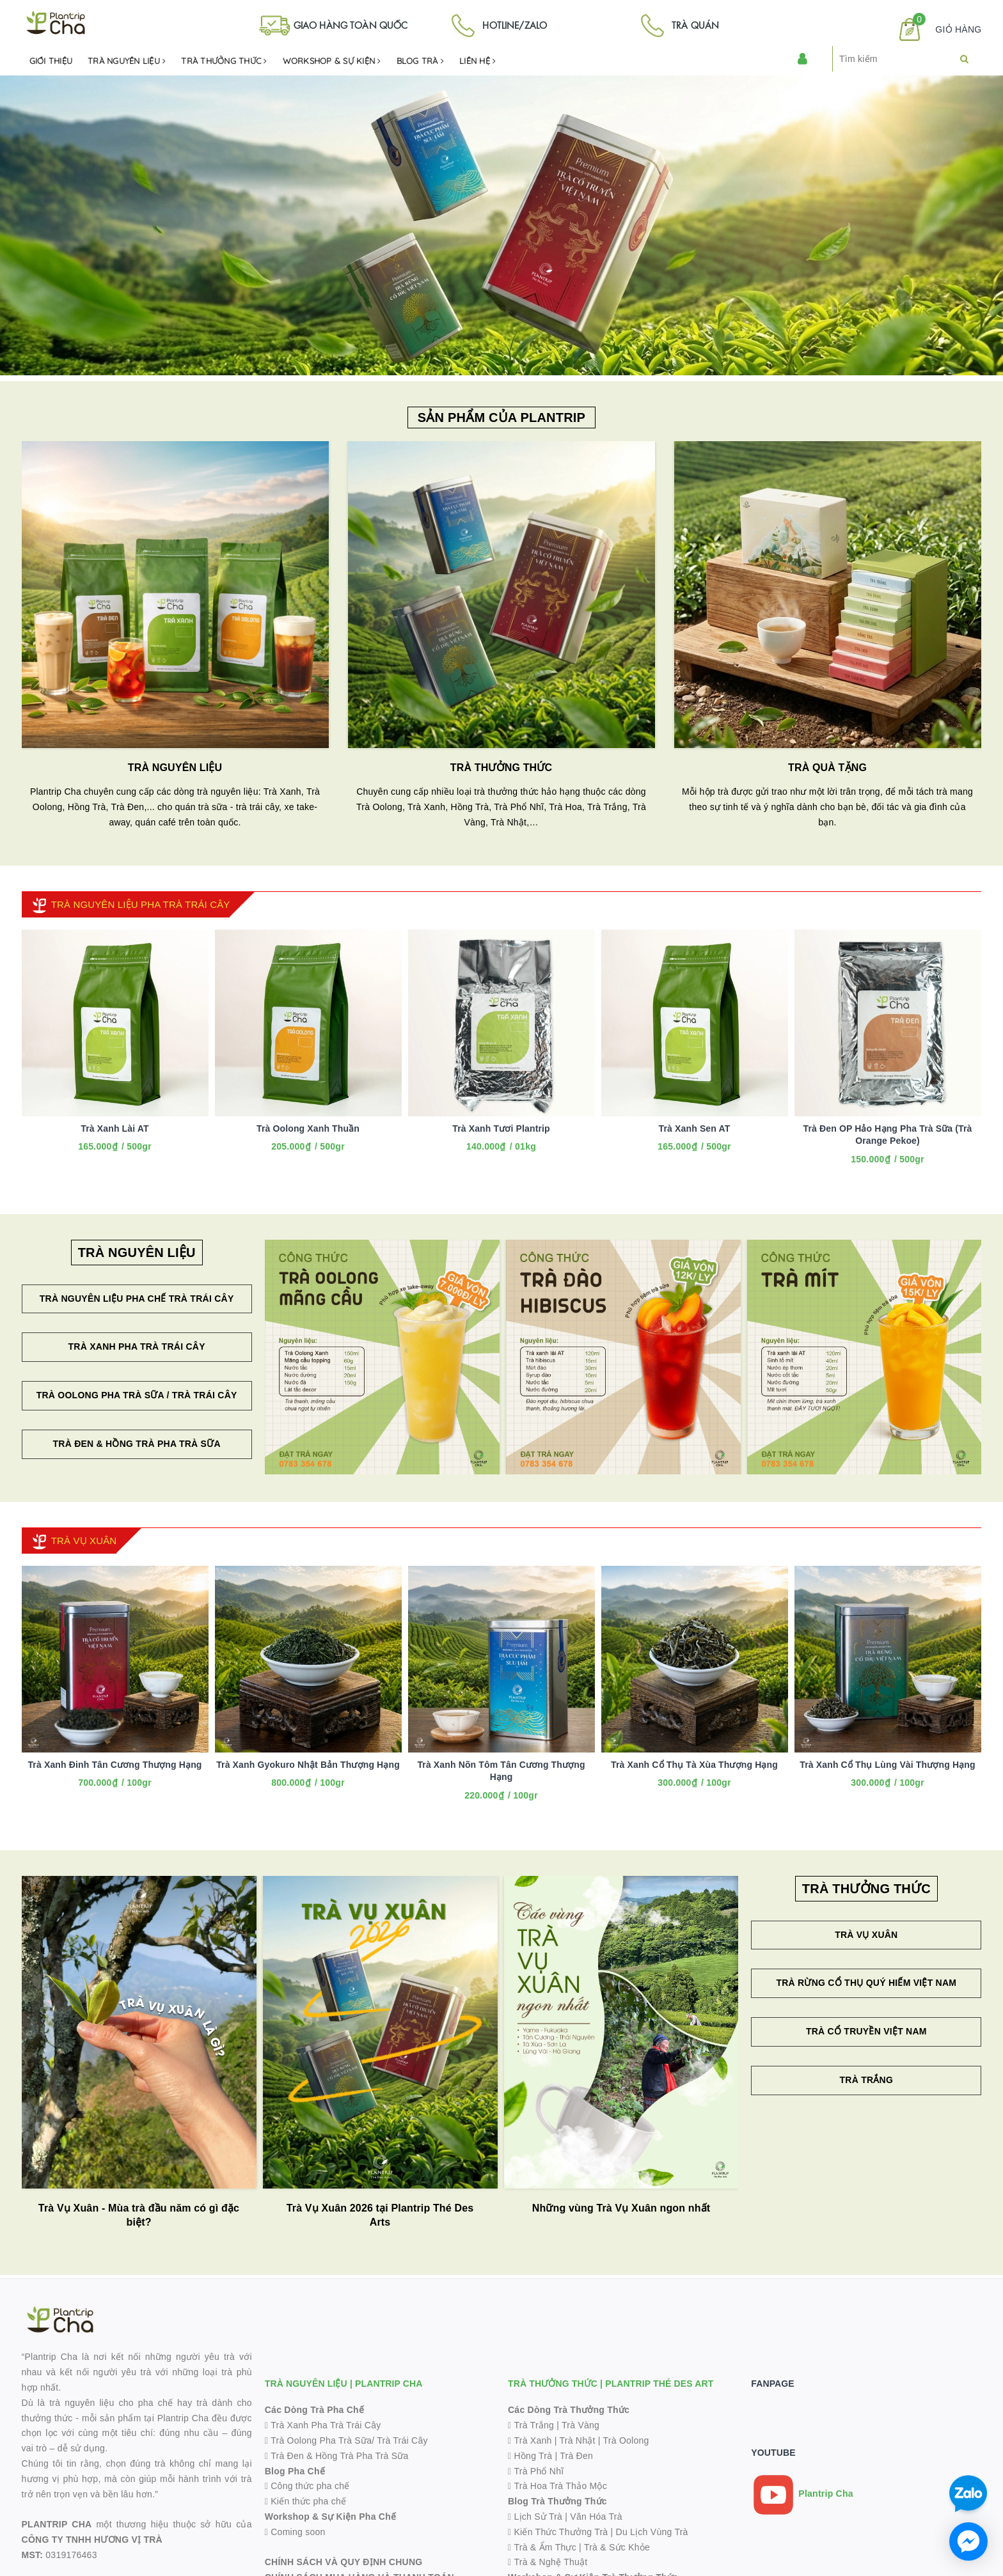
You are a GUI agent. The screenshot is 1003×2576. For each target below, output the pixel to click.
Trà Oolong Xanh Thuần (308, 1128)
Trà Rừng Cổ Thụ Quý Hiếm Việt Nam (866, 1983)
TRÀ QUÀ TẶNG (827, 767)
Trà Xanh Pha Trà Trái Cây (136, 1346)
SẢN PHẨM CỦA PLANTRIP (501, 417)
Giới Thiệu (51, 61)
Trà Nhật (577, 2440)
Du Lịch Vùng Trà (652, 2532)
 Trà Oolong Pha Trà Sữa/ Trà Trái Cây (346, 2440)
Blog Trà (421, 61)
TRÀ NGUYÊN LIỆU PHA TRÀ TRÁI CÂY (140, 904)
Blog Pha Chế (295, 2471)
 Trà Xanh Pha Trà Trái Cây (323, 2425)
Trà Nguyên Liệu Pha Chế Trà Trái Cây (137, 1298)
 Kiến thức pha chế (305, 2501)
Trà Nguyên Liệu (127, 61)
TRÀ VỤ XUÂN (84, 1540)
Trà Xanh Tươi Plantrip (501, 1128)
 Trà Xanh (530, 2440)
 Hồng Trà (531, 2456)
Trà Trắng (867, 2080)
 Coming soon (295, 2532)
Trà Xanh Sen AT (695, 1128)
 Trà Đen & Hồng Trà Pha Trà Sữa (337, 2456)
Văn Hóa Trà (596, 2516)
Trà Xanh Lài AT (114, 1128)
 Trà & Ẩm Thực (542, 2547)
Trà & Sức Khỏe (617, 2547)
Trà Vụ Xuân (866, 1935)
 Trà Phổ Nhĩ (536, 2471)
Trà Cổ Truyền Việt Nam (866, 2031)
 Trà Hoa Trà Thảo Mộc (557, 2486)
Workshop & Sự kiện (332, 61)
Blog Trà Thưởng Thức (557, 2501)
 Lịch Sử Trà (535, 2516)
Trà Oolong (626, 2440)
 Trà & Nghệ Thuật (547, 2562)
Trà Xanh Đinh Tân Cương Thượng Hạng (114, 1765)
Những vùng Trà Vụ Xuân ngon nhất (621, 2208)
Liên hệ (477, 61)
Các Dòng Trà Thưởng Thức (568, 2410)
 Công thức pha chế (307, 2486)
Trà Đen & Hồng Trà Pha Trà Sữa (136, 1444)
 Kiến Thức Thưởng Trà (558, 2532)
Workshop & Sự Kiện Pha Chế (330, 2516)
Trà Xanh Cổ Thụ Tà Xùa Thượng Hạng (694, 1765)
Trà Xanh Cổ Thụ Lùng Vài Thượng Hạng (887, 1765)
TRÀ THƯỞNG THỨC (501, 767)
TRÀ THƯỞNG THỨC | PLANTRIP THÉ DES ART (610, 2383)
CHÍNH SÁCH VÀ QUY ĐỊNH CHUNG (344, 2562)
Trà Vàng (580, 2425)
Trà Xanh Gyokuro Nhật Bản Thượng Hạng (308, 1765)
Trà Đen (576, 2456)
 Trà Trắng (531, 2425)
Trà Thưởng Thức (224, 61)
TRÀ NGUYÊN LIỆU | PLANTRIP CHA (344, 2383)
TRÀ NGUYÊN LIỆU (175, 767)
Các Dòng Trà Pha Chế (314, 2410)
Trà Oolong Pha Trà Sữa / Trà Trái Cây (136, 1395)
